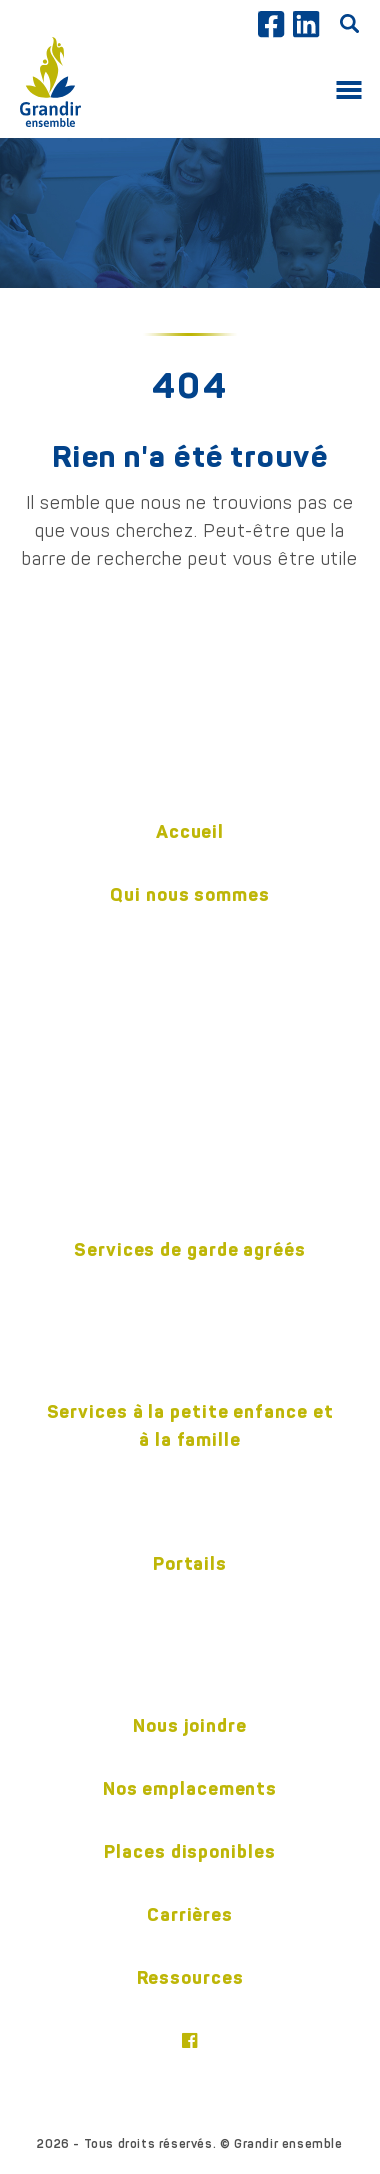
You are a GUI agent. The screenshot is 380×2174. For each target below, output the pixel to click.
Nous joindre (190, 1725)
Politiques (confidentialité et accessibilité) (190, 1173)
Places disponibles (189, 1851)
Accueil (190, 831)
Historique (190, 961)
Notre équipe (190, 994)
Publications (190, 1093)
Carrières (190, 1914)
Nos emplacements (190, 1788)
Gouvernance (190, 1060)
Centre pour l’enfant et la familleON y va (190, 1487)
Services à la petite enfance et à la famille (190, 1425)
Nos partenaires (190, 1126)
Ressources (190, 1977)
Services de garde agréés (190, 1249)
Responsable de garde (190, 1663)
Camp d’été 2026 (190, 1349)
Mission (189, 928)
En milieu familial (190, 1283)
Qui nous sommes (190, 894)
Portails (190, 1563)
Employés (190, 1597)
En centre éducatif (189, 1316)
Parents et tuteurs (190, 1630)
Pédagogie (189, 1027)
